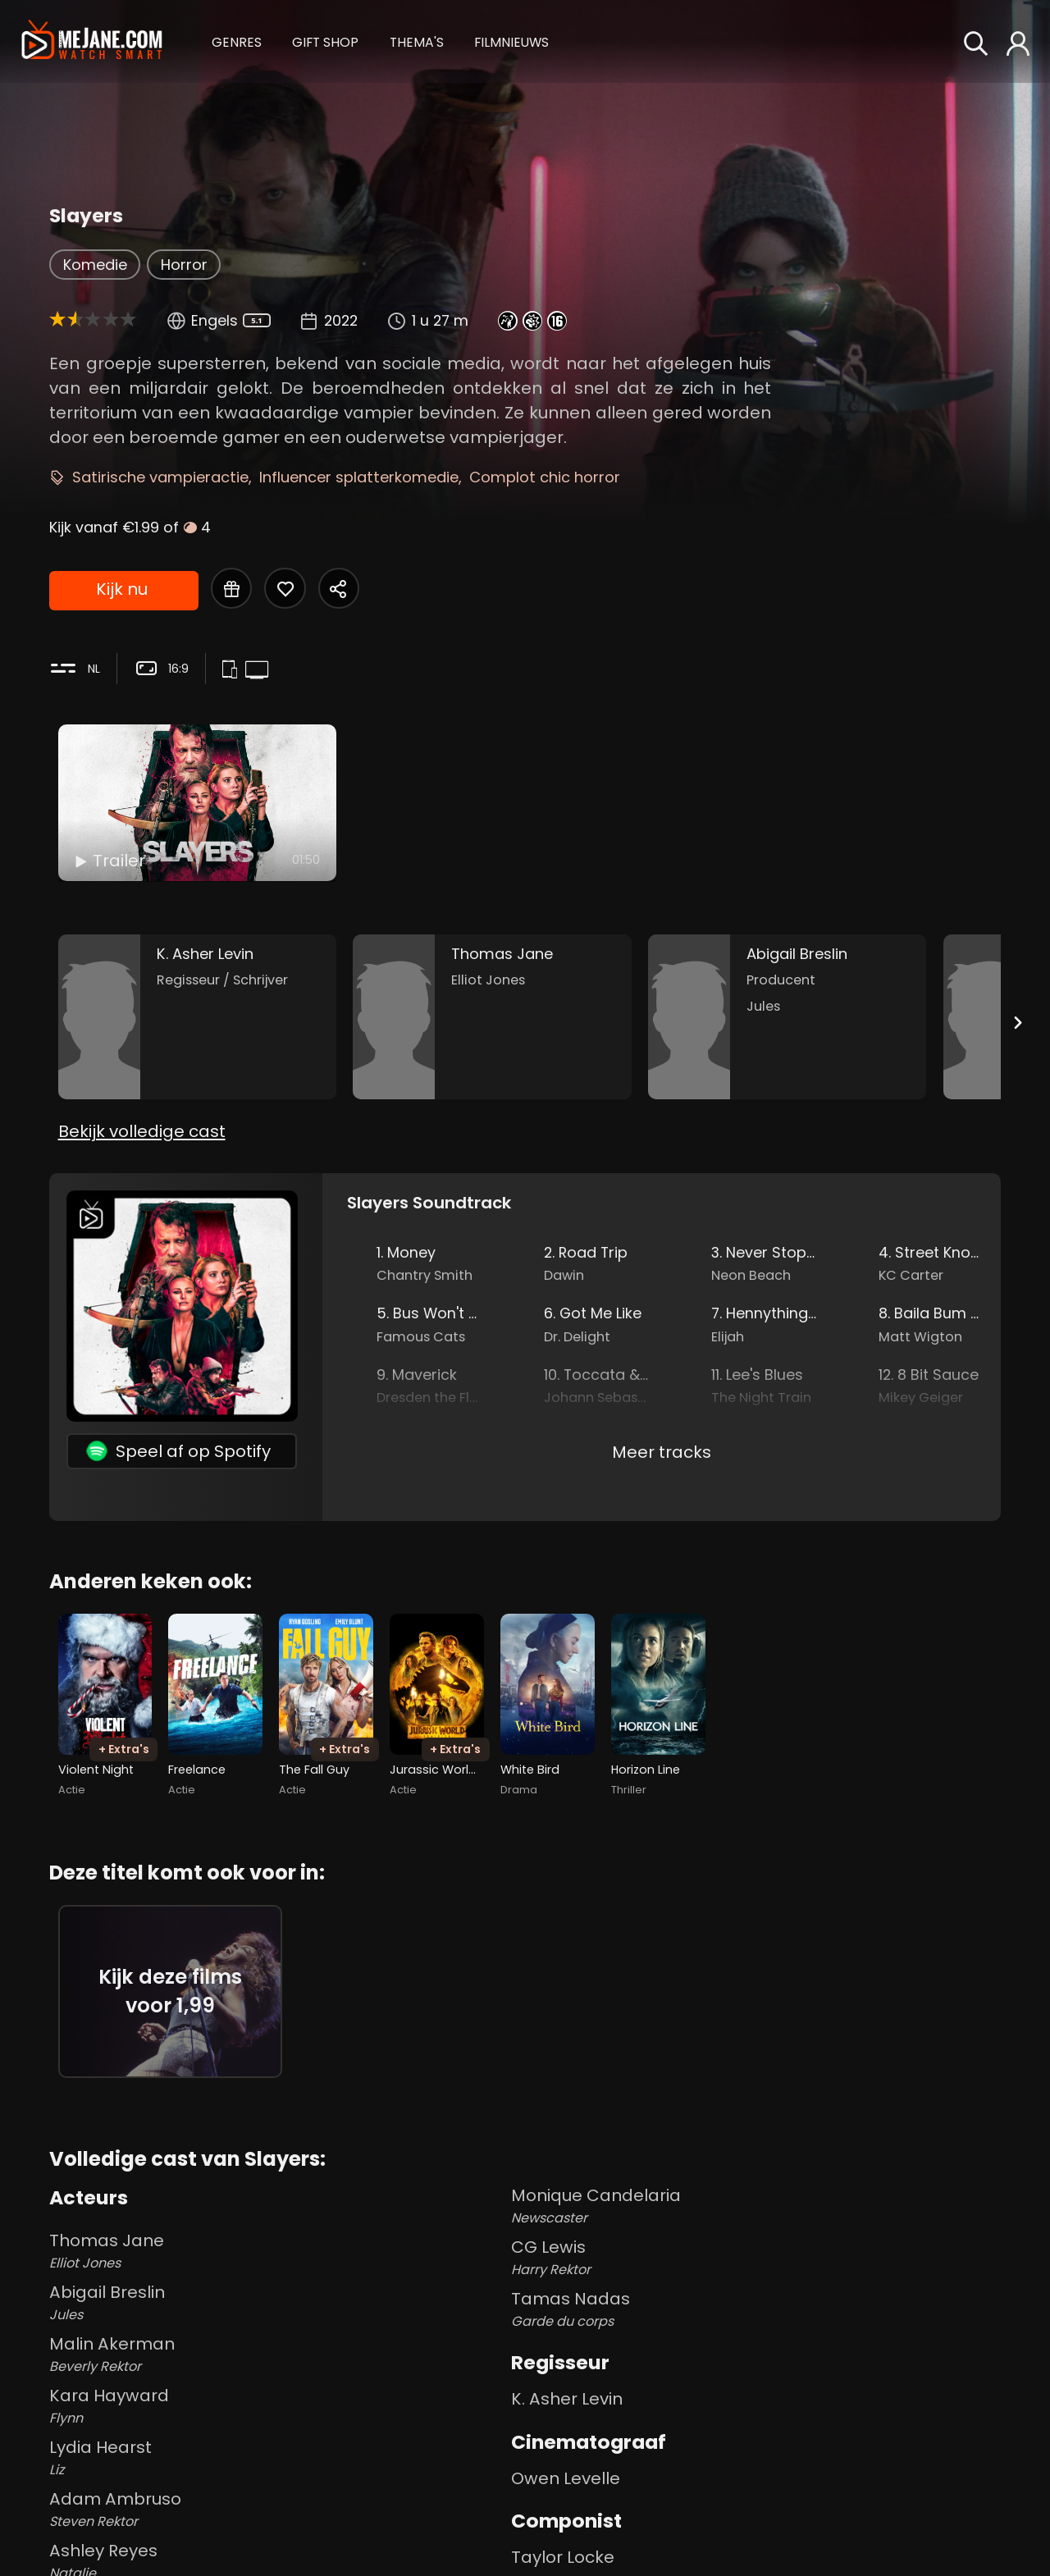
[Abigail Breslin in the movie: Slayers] (787, 1017)
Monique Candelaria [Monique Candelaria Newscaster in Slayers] (756, 2206)
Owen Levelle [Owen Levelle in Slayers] (565, 2478)
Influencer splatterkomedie (359, 477)
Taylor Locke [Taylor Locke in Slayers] (562, 2557)
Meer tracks (661, 1452)
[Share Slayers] (338, 588)
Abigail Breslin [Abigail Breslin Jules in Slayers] (276, 2303)
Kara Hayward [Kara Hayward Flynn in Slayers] (276, 2406)
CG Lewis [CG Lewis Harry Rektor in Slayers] (756, 2258)
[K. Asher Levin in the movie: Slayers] (197, 1017)
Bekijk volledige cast (142, 1131)
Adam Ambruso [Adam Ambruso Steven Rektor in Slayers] (276, 2509)
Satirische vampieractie (160, 477)
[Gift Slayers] (231, 588)
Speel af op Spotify (178, 1451)
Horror (184, 264)
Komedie (95, 264)
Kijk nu (122, 589)
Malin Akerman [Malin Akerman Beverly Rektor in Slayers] (276, 2354)
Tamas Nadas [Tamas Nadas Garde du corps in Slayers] (756, 2309)
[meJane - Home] (91, 42)
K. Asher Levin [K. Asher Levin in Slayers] (567, 2398)
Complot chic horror (544, 477)
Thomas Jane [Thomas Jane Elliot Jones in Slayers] (276, 2251)
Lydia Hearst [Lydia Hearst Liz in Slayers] (276, 2458)
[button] (237, 40)
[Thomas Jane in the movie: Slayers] (492, 1017)
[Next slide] (1017, 1022)
